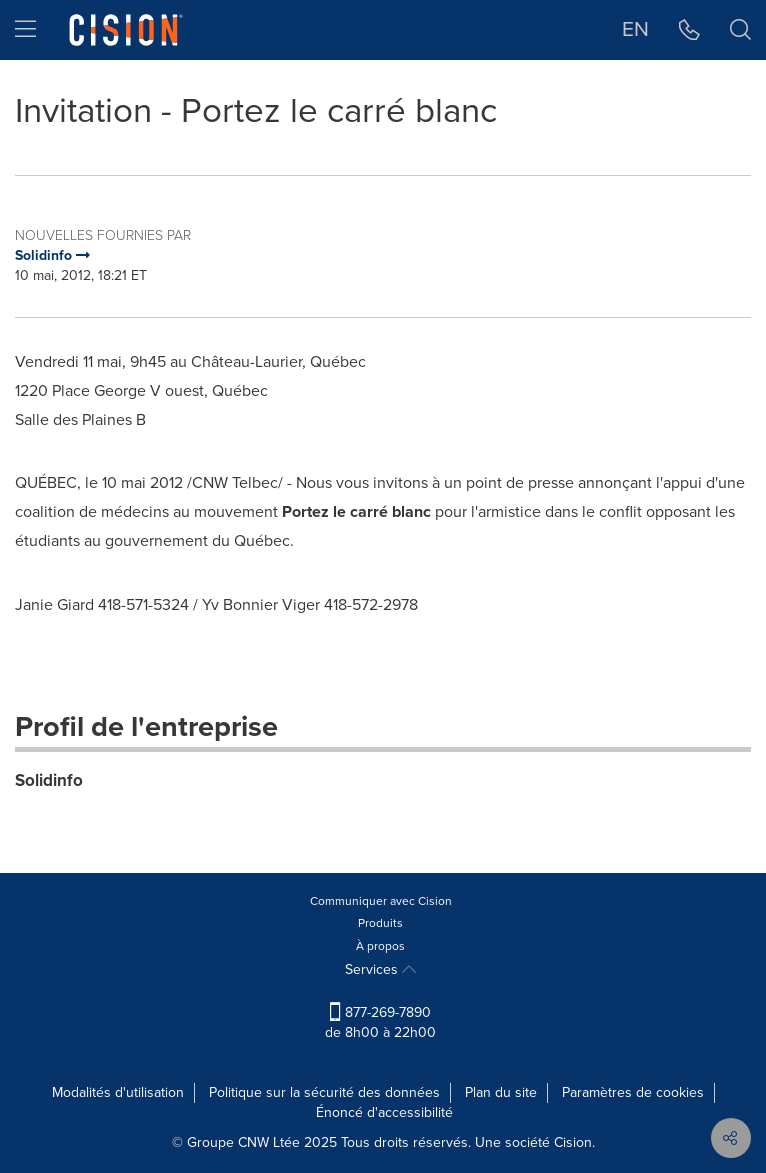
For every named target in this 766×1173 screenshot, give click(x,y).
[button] (689, 30)
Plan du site (501, 1092)
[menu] (25, 30)
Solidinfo (49, 780)
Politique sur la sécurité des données (324, 1092)
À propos (380, 946)
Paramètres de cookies (633, 1092)
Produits (380, 923)
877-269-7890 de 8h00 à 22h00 (380, 1022)
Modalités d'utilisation (118, 1092)
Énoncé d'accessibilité (384, 1112)
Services (380, 969)
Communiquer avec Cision (381, 901)
